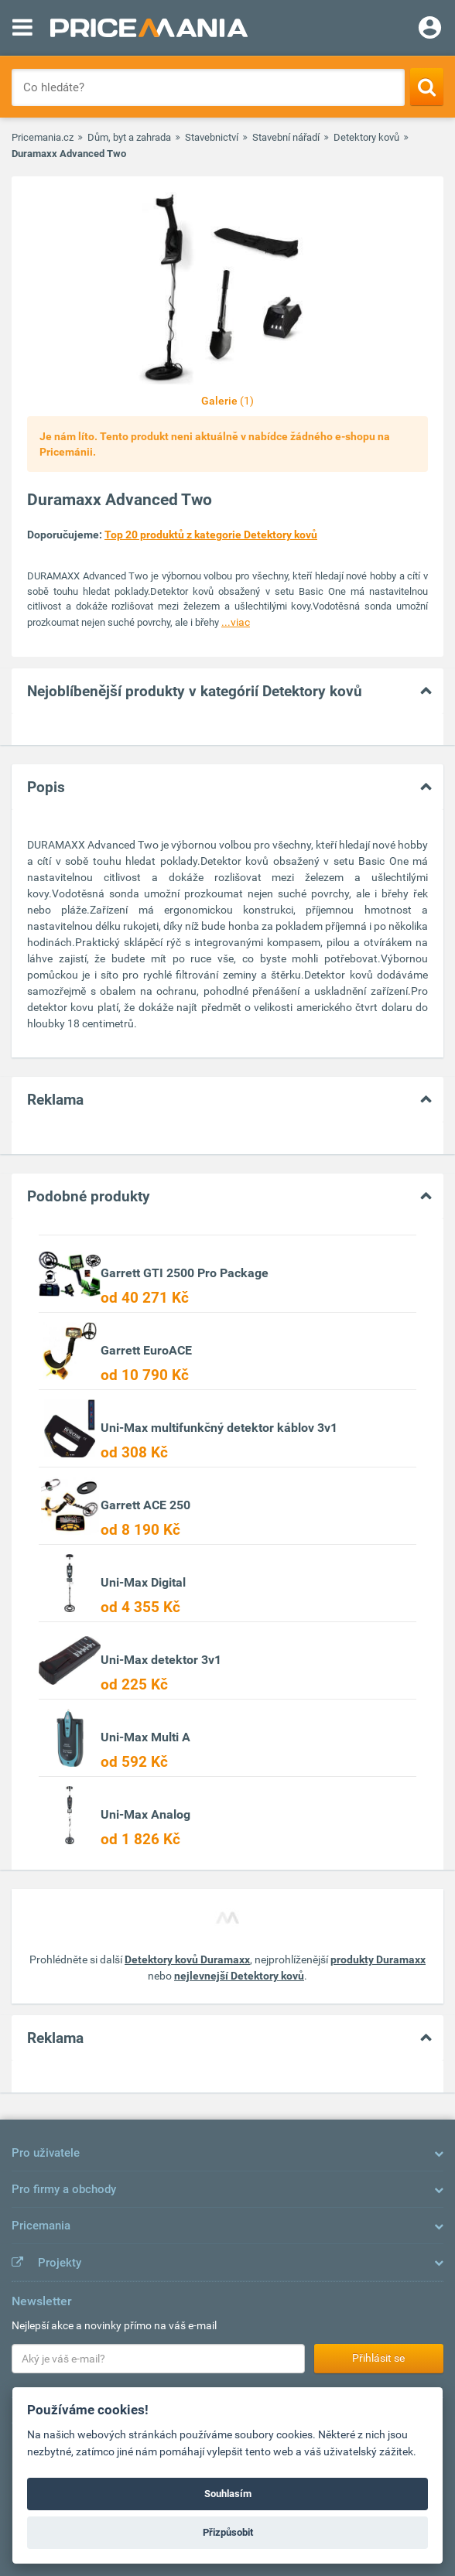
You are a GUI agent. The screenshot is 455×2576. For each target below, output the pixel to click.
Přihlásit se (378, 2358)
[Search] (426, 86)
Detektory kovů (366, 137)
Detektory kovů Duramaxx (187, 1959)
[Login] (429, 29)
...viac (235, 622)
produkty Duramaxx (378, 1959)
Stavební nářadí (286, 137)
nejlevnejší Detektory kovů (239, 1976)
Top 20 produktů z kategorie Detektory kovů (210, 534)
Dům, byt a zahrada (129, 137)
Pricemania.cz (43, 137)
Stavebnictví (211, 137)
